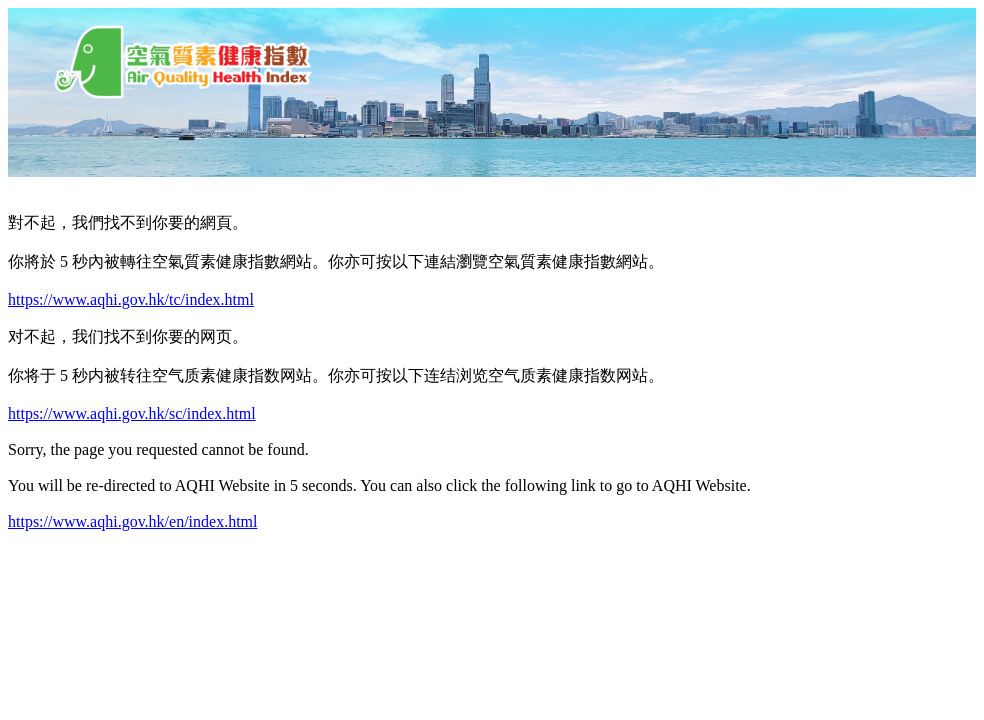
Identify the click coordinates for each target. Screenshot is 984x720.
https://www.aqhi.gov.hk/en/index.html (132, 521)
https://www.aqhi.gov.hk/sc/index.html (132, 413)
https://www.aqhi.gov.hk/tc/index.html (131, 299)
